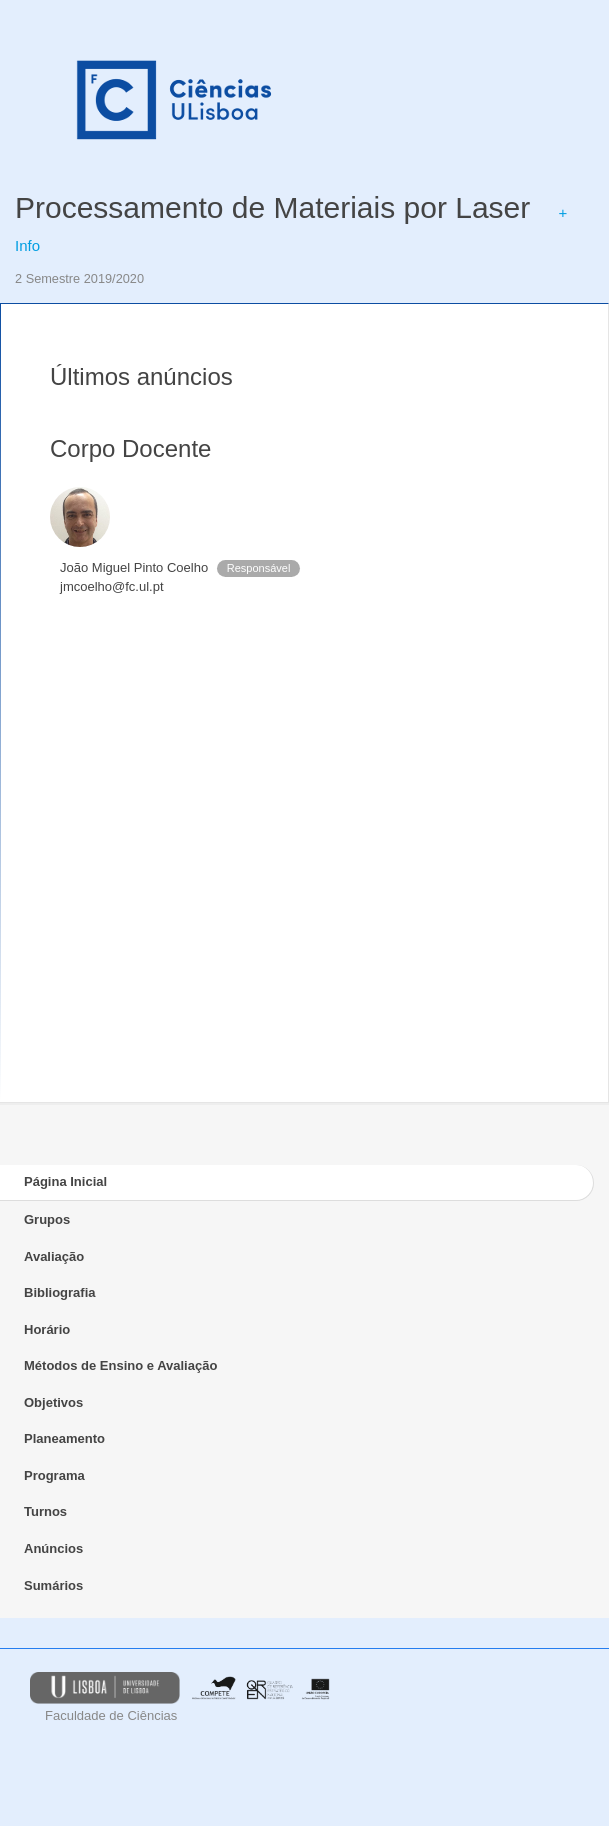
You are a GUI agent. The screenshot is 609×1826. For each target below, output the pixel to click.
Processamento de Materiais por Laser (272, 207)
